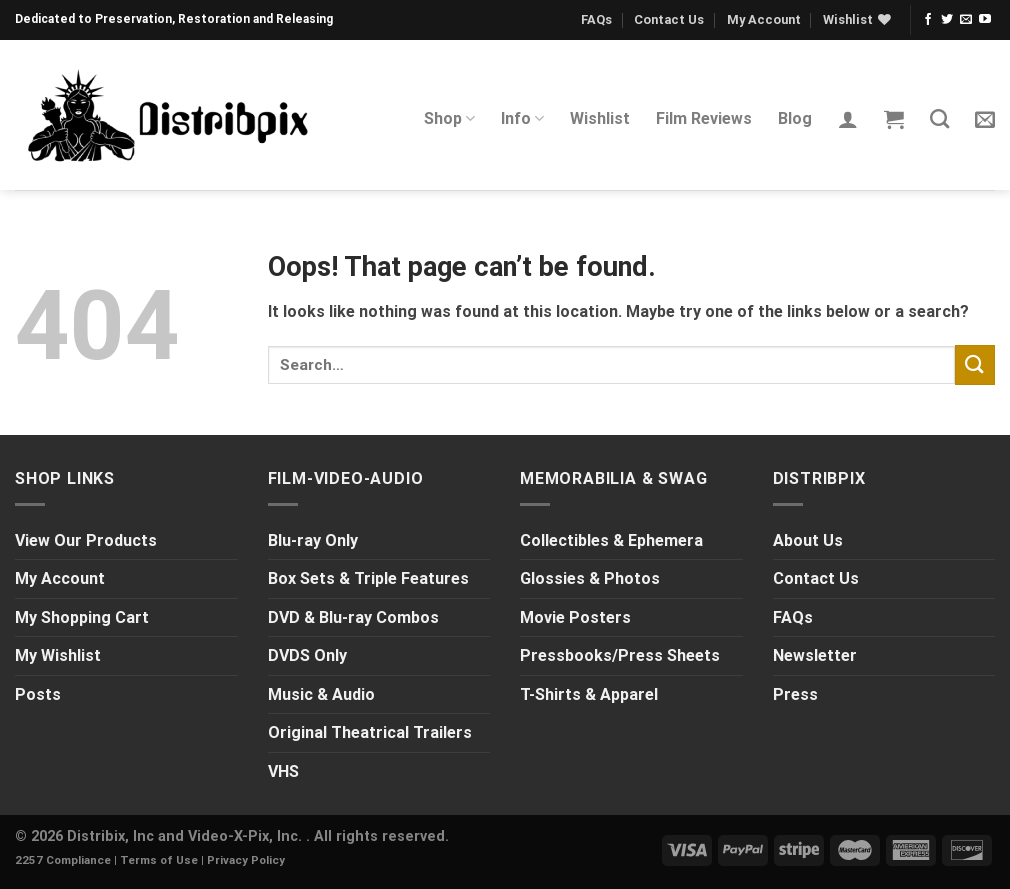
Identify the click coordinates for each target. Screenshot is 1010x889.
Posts (38, 694)
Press (795, 694)
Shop (449, 119)
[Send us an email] (966, 20)
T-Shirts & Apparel (589, 694)
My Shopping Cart (82, 617)
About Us (808, 540)
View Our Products (86, 540)
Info (522, 119)
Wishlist (600, 118)
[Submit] (975, 364)
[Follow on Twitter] (947, 20)
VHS (283, 771)
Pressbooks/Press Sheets (620, 655)
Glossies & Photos (590, 578)
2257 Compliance (63, 860)
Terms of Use (159, 860)
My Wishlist (58, 655)
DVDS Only (307, 655)
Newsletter (815, 655)
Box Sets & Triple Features (368, 578)
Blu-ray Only (313, 540)
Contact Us (669, 19)
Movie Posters (575, 617)
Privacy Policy (246, 860)
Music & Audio (321, 694)
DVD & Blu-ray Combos (353, 617)
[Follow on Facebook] (928, 20)
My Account (764, 19)
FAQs (596, 19)
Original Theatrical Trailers (370, 732)
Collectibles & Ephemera (611, 540)
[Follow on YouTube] (985, 20)
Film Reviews (704, 118)
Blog (795, 118)
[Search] (939, 118)
